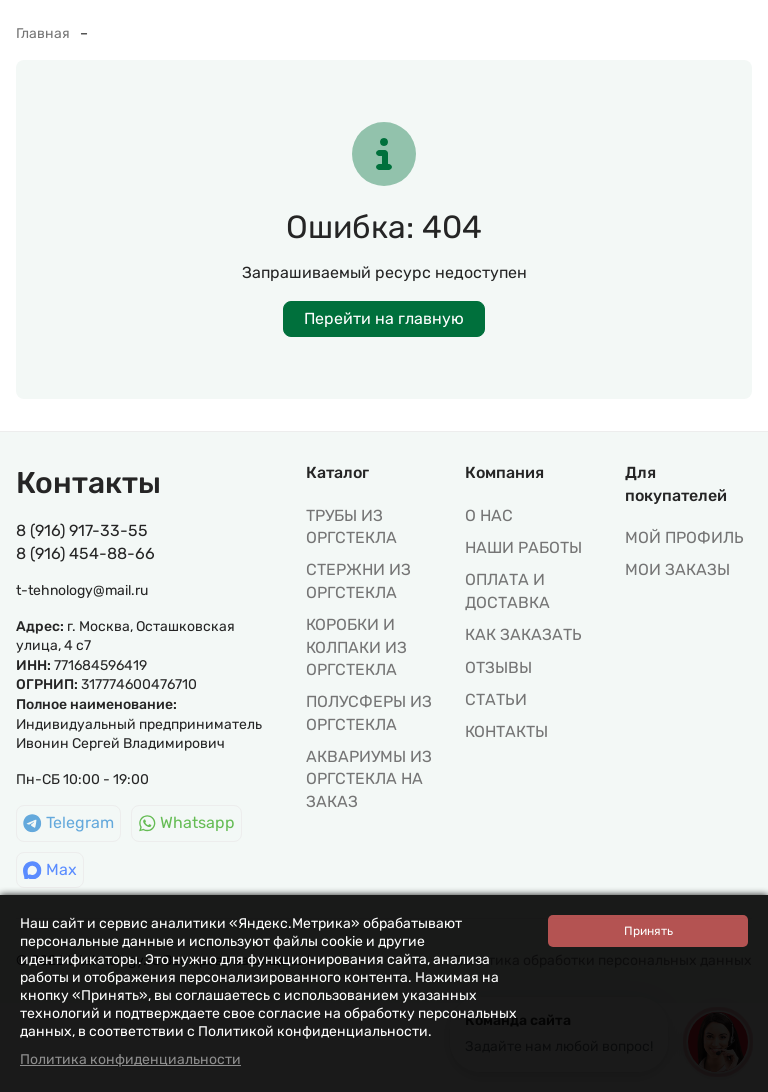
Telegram (68, 822)
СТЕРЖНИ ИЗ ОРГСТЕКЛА (358, 580)
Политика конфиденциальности (130, 1059)
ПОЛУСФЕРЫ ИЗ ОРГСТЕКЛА (369, 712)
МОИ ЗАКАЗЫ (677, 569)
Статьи (496, 699)
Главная (43, 33)
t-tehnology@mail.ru (82, 590)
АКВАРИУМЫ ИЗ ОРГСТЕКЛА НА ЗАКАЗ (369, 779)
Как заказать (523, 634)
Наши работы (523, 547)
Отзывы (498, 667)
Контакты (506, 731)
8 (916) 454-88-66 (85, 553)
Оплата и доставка (507, 590)
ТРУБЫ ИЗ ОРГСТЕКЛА (351, 526)
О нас (489, 515)
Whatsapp (187, 822)
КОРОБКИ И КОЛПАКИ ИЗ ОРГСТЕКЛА (356, 647)
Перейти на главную (384, 318)
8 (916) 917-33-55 (82, 530)
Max (50, 869)
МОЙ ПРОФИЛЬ (684, 537)
